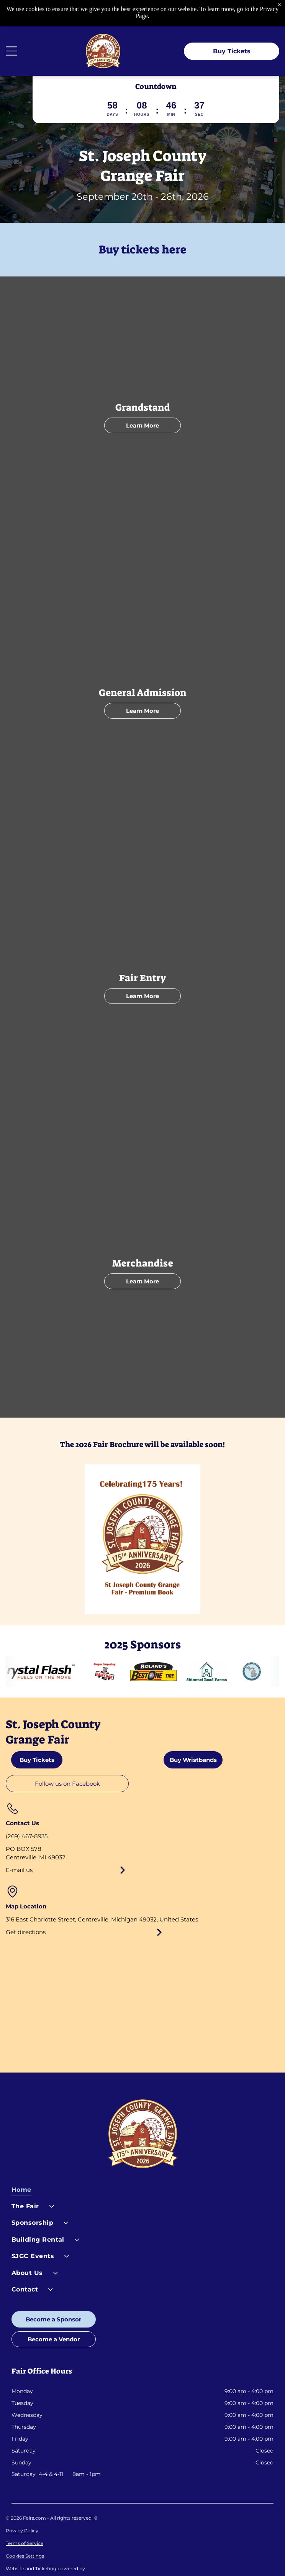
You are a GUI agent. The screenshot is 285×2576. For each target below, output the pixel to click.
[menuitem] (142, 2165)
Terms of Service (24, 2517)
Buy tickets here (142, 223)
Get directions (26, 1906)
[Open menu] (11, 25)
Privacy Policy (22, 2504)
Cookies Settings (25, 2530)
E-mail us (19, 1843)
